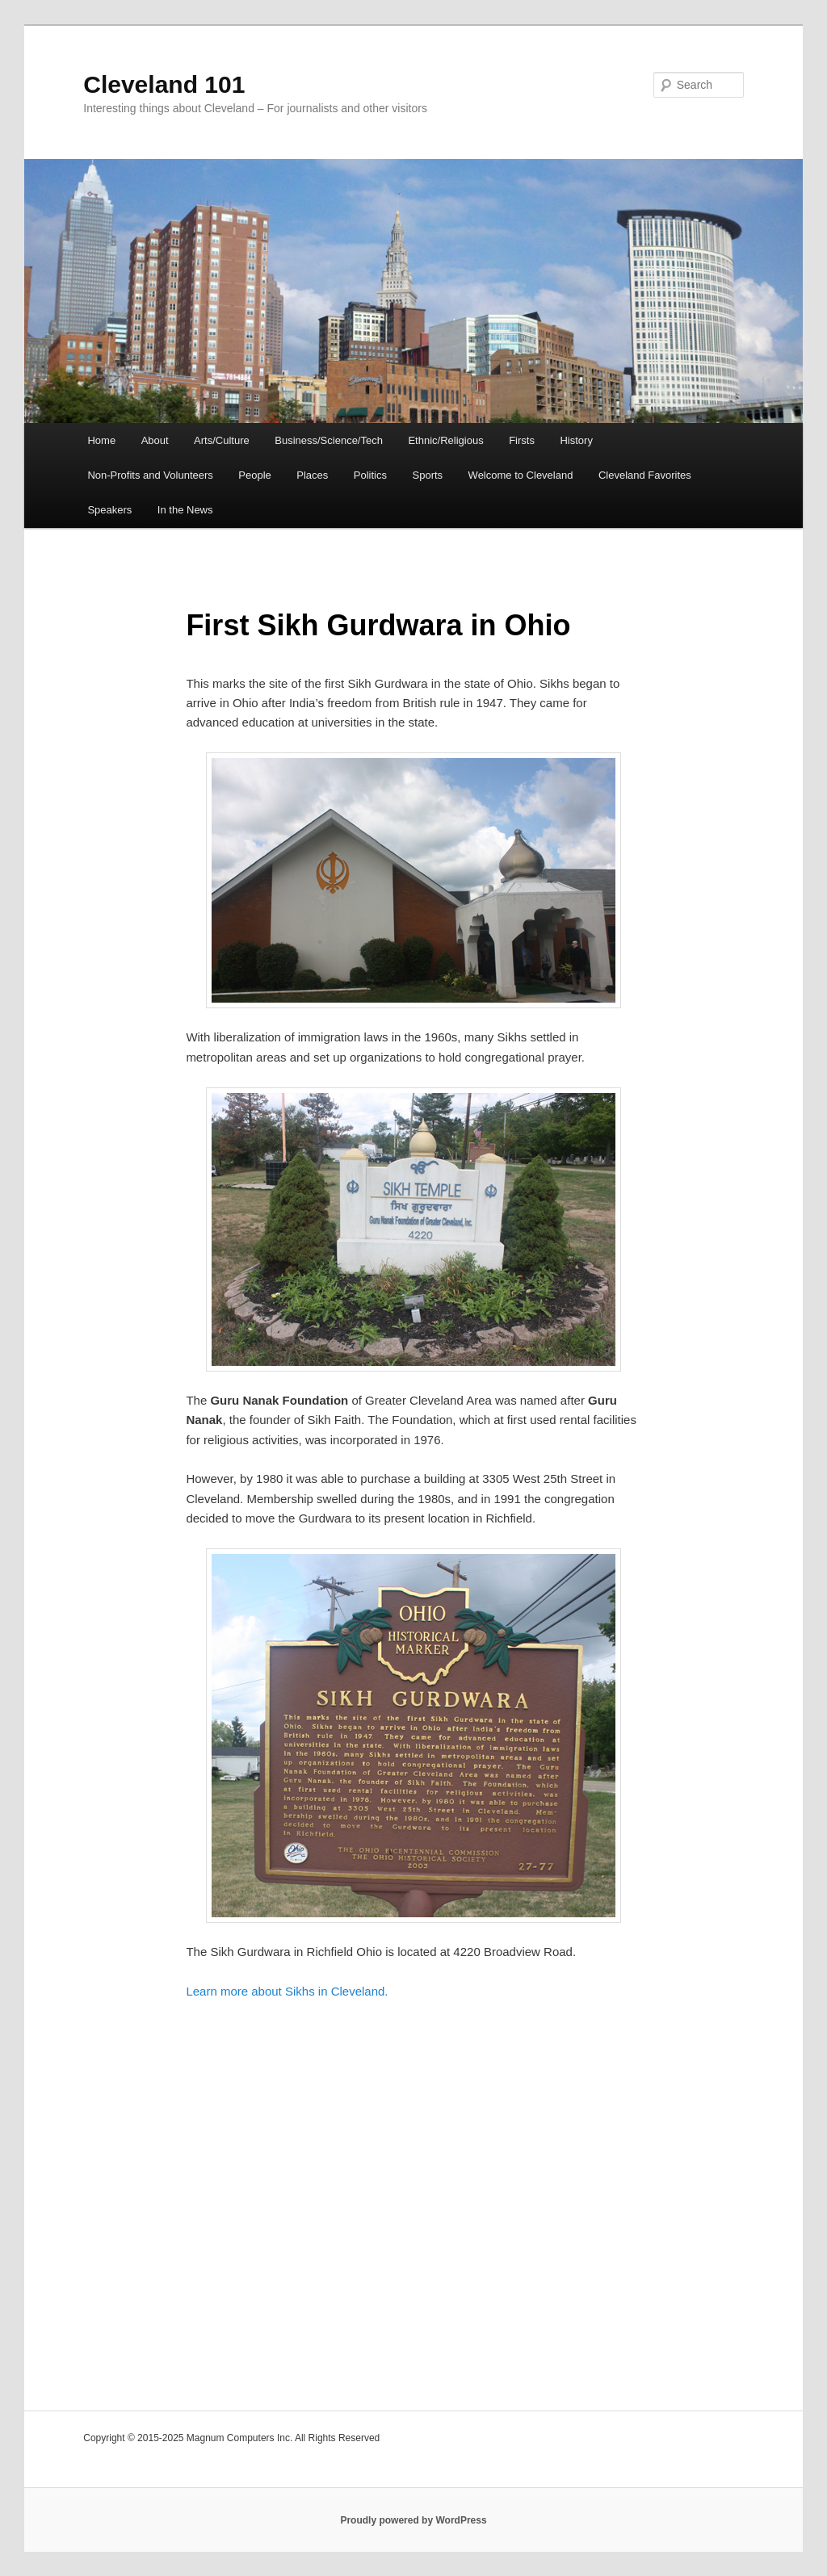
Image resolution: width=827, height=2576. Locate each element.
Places (312, 475)
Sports (428, 475)
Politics (370, 475)
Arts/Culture (222, 440)
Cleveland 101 (164, 84)
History (576, 440)
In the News (185, 510)
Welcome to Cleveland (520, 475)
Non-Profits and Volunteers (149, 475)
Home (101, 440)
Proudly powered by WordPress (413, 2520)
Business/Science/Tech (329, 440)
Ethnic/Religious (445, 440)
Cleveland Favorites (644, 475)
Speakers (109, 510)
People (254, 475)
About (155, 440)
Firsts (522, 440)
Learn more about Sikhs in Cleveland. (287, 1991)
